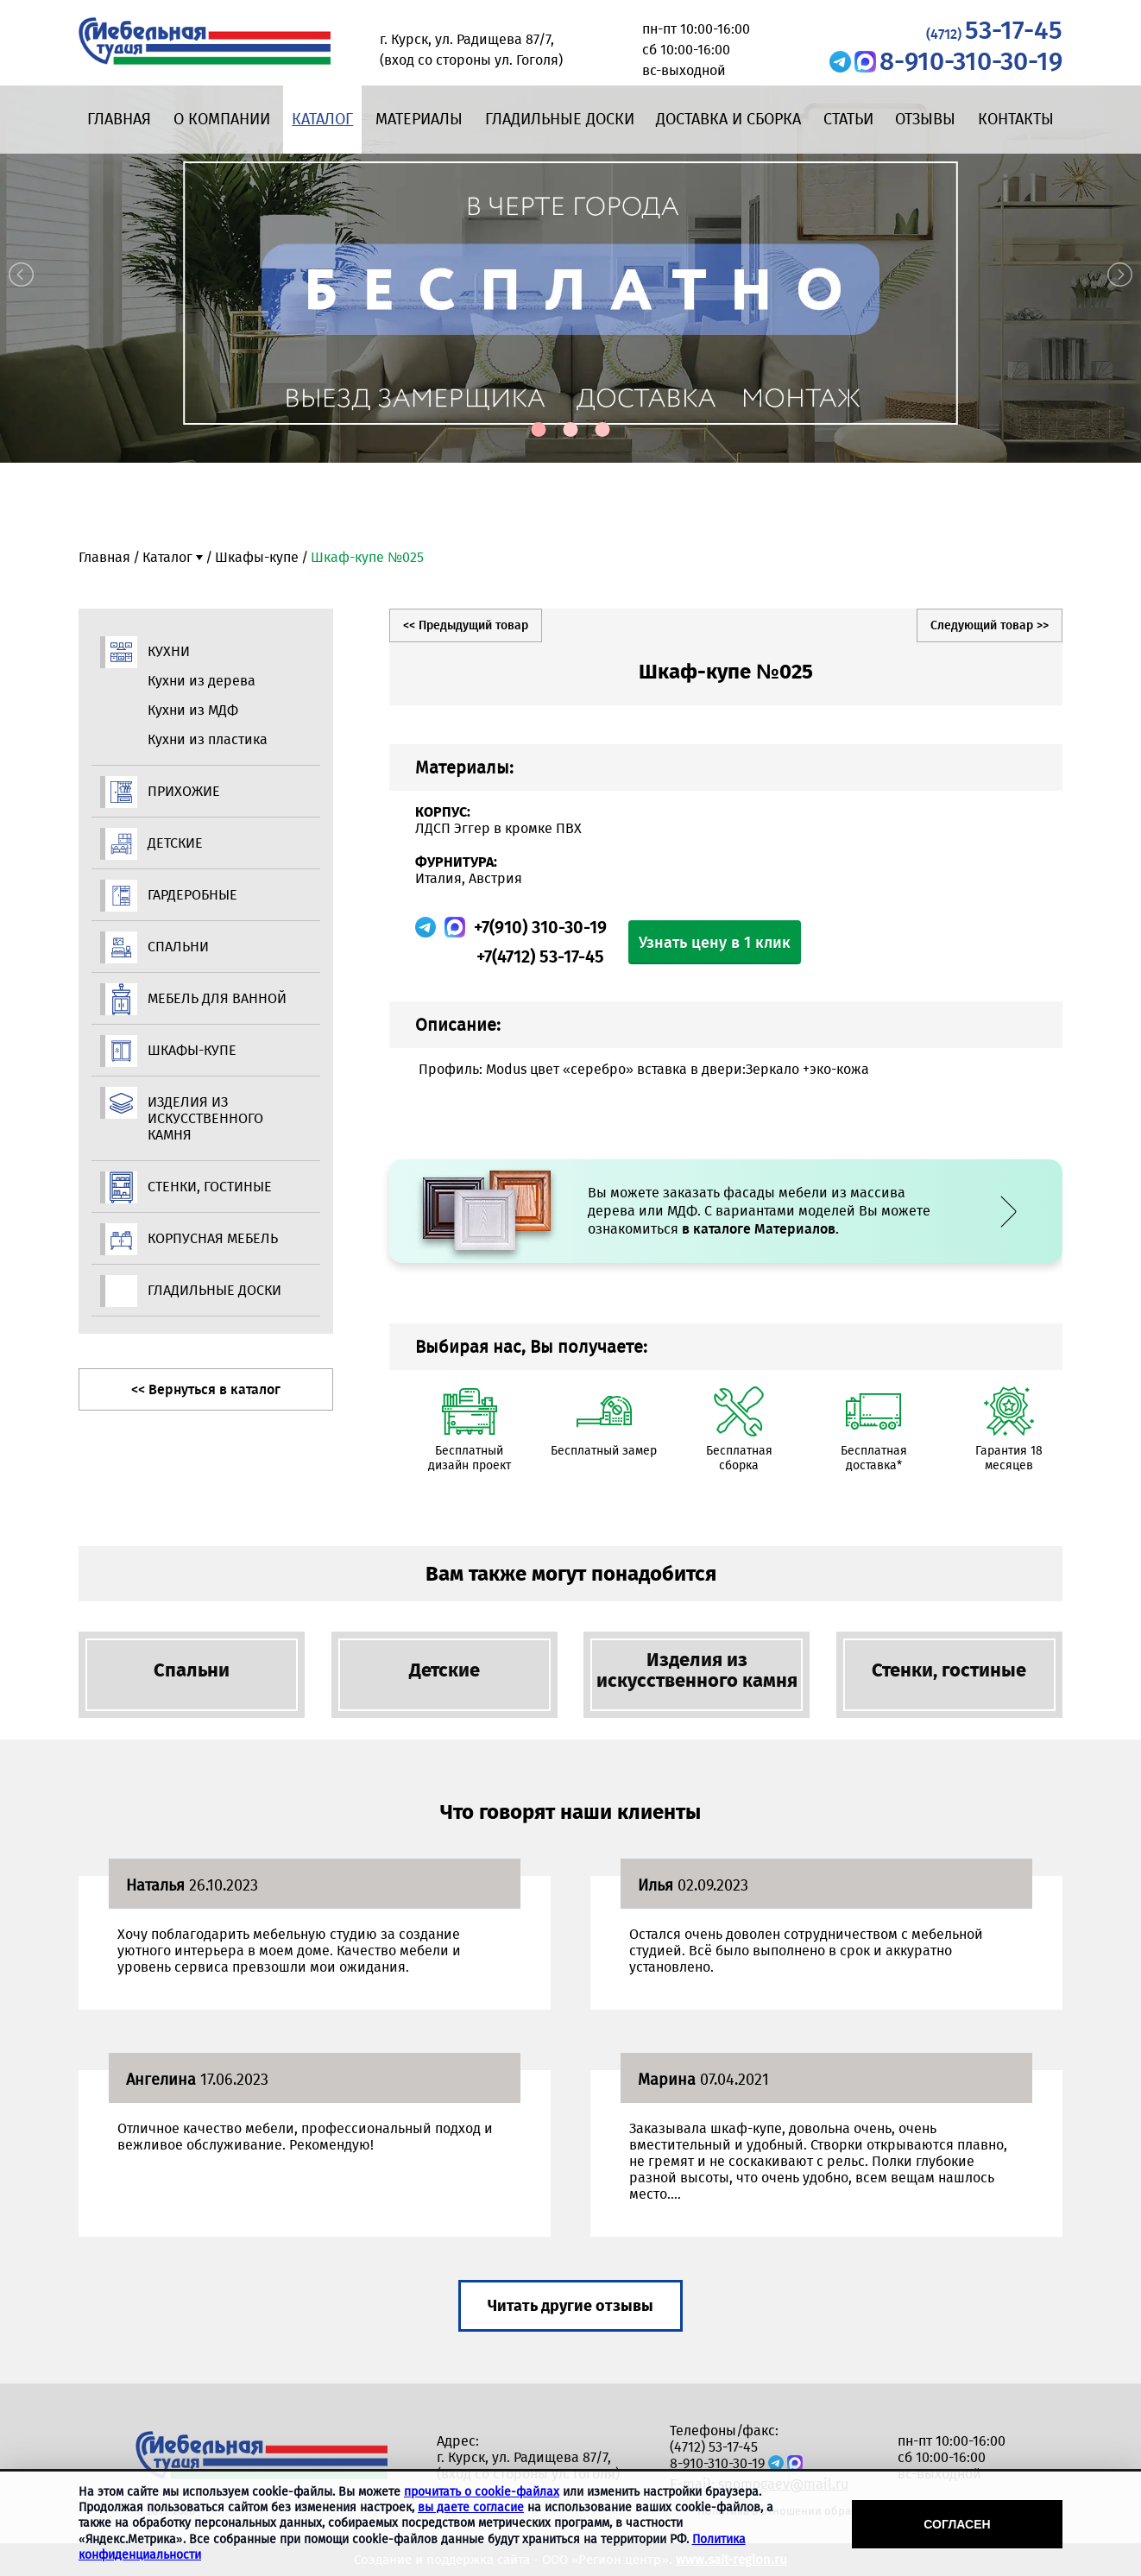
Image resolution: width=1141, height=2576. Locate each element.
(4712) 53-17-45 (714, 2447)
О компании (221, 119)
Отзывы (925, 119)
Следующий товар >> (989, 625)
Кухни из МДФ (193, 710)
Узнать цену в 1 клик (715, 942)
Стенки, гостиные (210, 1186)
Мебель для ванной (217, 998)
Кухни (169, 651)
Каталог (322, 119)
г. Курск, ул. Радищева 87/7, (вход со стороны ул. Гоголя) (528, 2465)
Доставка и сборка (728, 119)
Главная (119, 119)
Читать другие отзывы (570, 2305)
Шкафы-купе (257, 557)
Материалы (419, 119)
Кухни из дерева (201, 680)
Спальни (178, 946)
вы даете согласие (471, 2507)
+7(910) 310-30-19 (540, 927)
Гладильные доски (559, 119)
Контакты (1016, 119)
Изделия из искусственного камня (205, 1118)
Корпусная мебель (213, 1238)
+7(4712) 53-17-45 (540, 956)
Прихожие (184, 791)
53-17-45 (994, 30)
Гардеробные (192, 895)
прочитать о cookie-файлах (481, 2491)
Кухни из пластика (208, 739)
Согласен (957, 2524)
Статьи (848, 119)
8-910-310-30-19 (970, 61)
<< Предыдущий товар (465, 625)
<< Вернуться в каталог (206, 1389)
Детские (175, 843)
